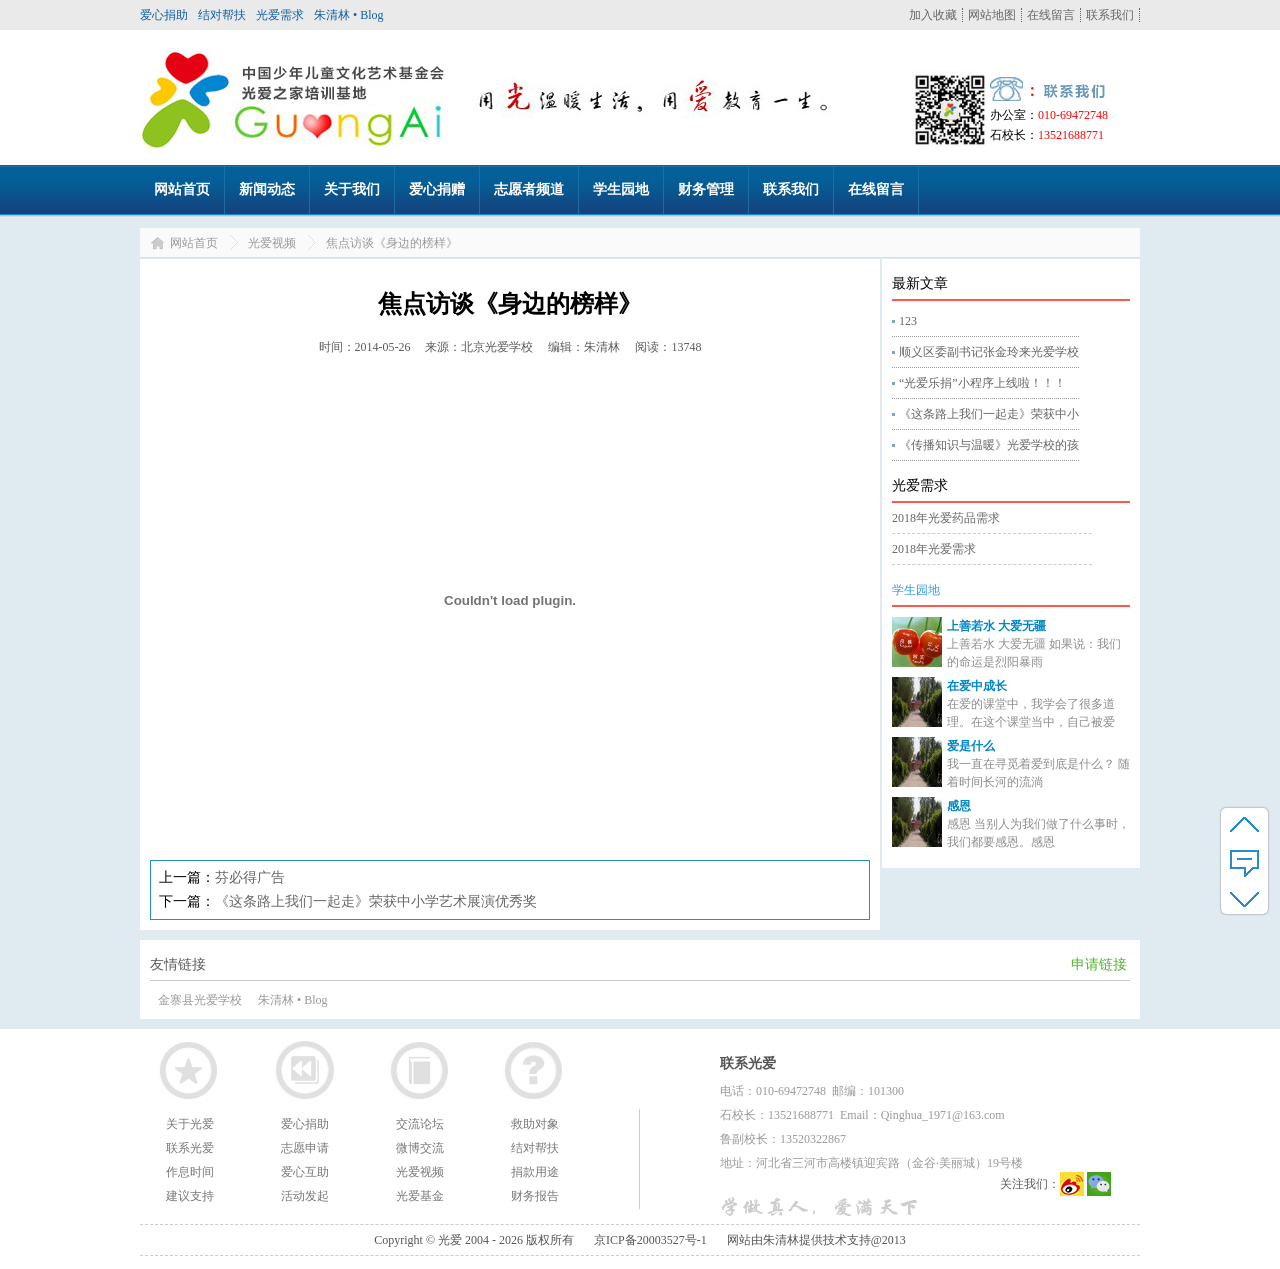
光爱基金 (420, 1196)
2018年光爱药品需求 (946, 518)
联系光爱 (190, 1148)
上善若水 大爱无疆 (996, 626)
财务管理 (706, 189)
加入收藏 (933, 15)
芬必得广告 (250, 877)
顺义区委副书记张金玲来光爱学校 (989, 352)
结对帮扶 (222, 15)
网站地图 (992, 15)
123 (908, 321)
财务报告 (535, 1196)
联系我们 (1110, 15)
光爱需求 (280, 15)
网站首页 (182, 189)
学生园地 (621, 189)
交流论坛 (420, 1124)
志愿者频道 (529, 189)
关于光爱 (190, 1124)
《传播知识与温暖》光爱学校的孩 (989, 445)
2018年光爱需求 (934, 549)
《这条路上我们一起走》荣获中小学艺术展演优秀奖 (376, 901)
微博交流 (420, 1148)
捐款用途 (535, 1172)
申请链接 (1099, 964)
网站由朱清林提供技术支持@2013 (816, 1240)
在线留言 (1051, 15)
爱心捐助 (164, 15)
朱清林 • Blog (349, 15)
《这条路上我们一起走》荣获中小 (989, 414)
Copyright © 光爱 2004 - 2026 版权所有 (474, 1240)
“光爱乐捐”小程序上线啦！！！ (982, 383)
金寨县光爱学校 (200, 1000)
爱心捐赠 (437, 189)
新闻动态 (267, 189)
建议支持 (190, 1196)
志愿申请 (305, 1148)
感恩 (959, 806)
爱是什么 (971, 746)
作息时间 (190, 1172)
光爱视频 (272, 243)
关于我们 (352, 189)
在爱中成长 (977, 686)
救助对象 (535, 1124)
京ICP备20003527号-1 (650, 1240)
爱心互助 (305, 1172)
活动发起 (305, 1196)
